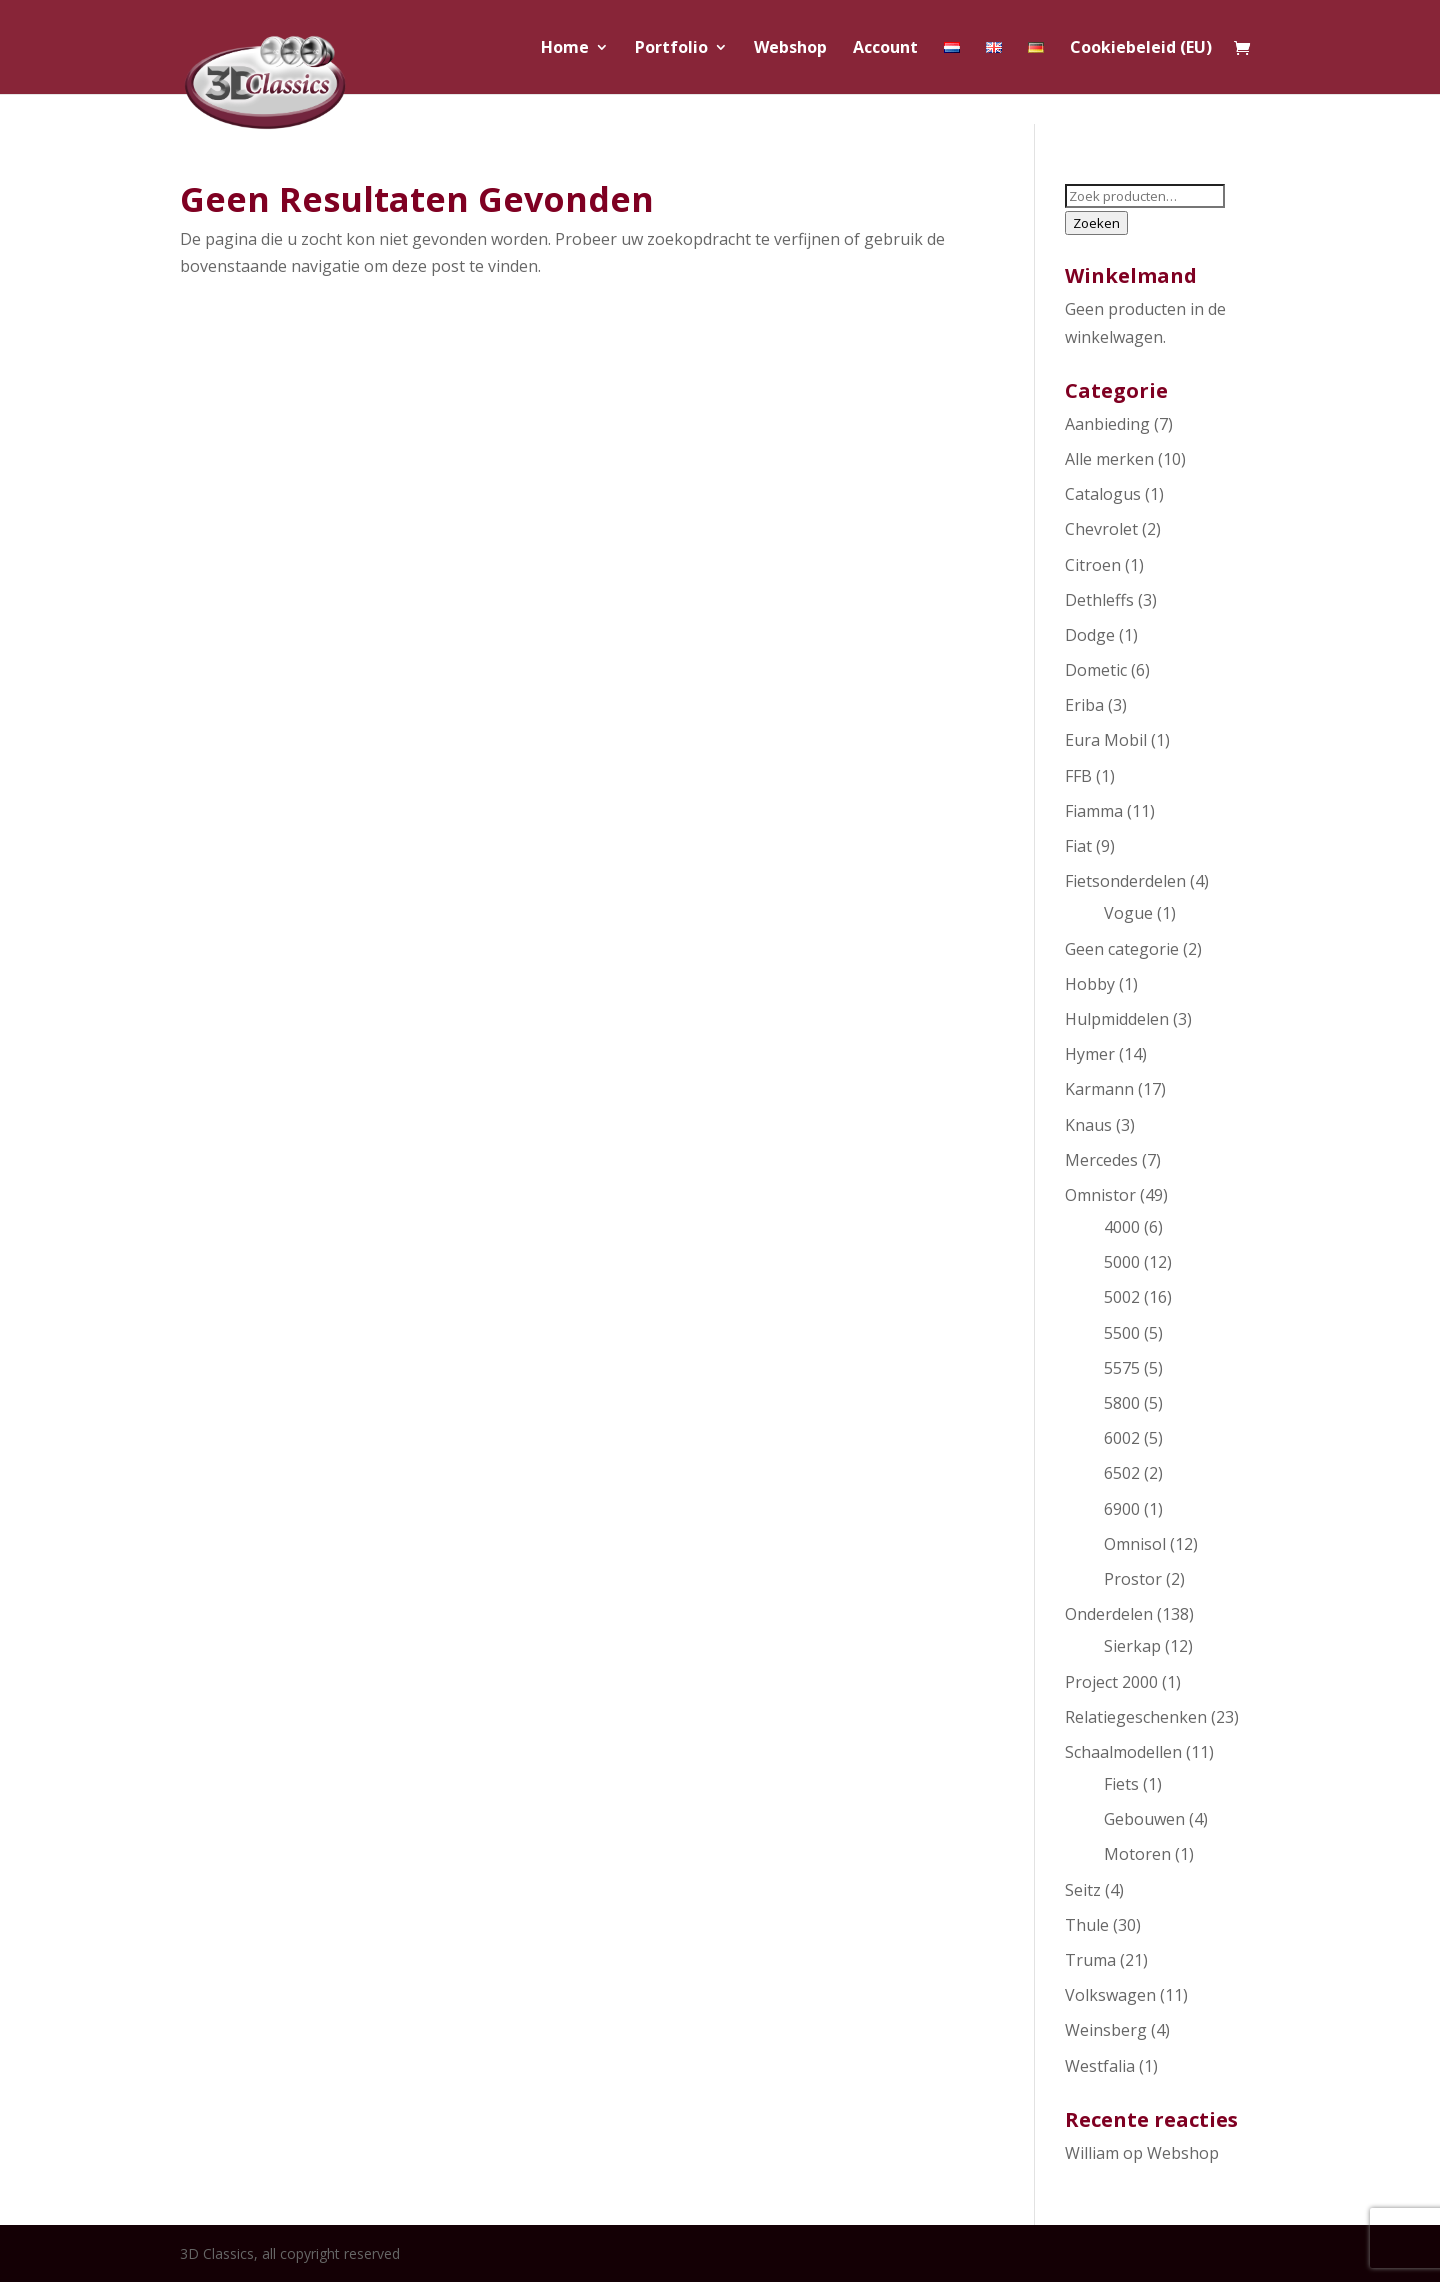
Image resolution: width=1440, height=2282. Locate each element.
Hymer (1090, 1054)
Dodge (1090, 635)
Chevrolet (1101, 529)
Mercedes (1101, 1160)
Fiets (1121, 1784)
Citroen (1093, 565)
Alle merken (1109, 459)
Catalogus (1103, 494)
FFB (1078, 776)
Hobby (1090, 984)
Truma (1090, 1960)
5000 (1122, 1262)
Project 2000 (1111, 1682)
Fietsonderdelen (1125, 881)
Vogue (1128, 913)
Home (565, 49)
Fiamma (1094, 811)
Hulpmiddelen (1117, 1019)
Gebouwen (1144, 1819)
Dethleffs (1099, 600)
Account (885, 49)
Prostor (1133, 1579)
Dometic (1096, 670)
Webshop (790, 49)
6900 (1122, 1509)
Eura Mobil (1106, 740)
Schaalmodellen (1123, 1752)
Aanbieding (1107, 424)
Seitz (1083, 1890)
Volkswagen (1110, 1995)
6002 (1122, 1438)
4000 (1122, 1227)
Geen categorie (1122, 949)
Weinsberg (1106, 2030)
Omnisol (1135, 1544)
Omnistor (1100, 1195)
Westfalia (1100, 2066)
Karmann (1099, 1089)
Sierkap (1132, 1646)
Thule (1087, 1925)
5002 (1122, 1297)
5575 (1122, 1368)
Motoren (1137, 1854)
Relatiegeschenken (1136, 1717)
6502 (1122, 1473)
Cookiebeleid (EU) (1141, 49)
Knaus (1088, 1125)
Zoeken (1096, 223)
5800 (1122, 1403)
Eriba (1084, 705)
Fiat (1078, 846)
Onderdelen (1109, 1614)
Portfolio (671, 49)
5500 (1122, 1333)
